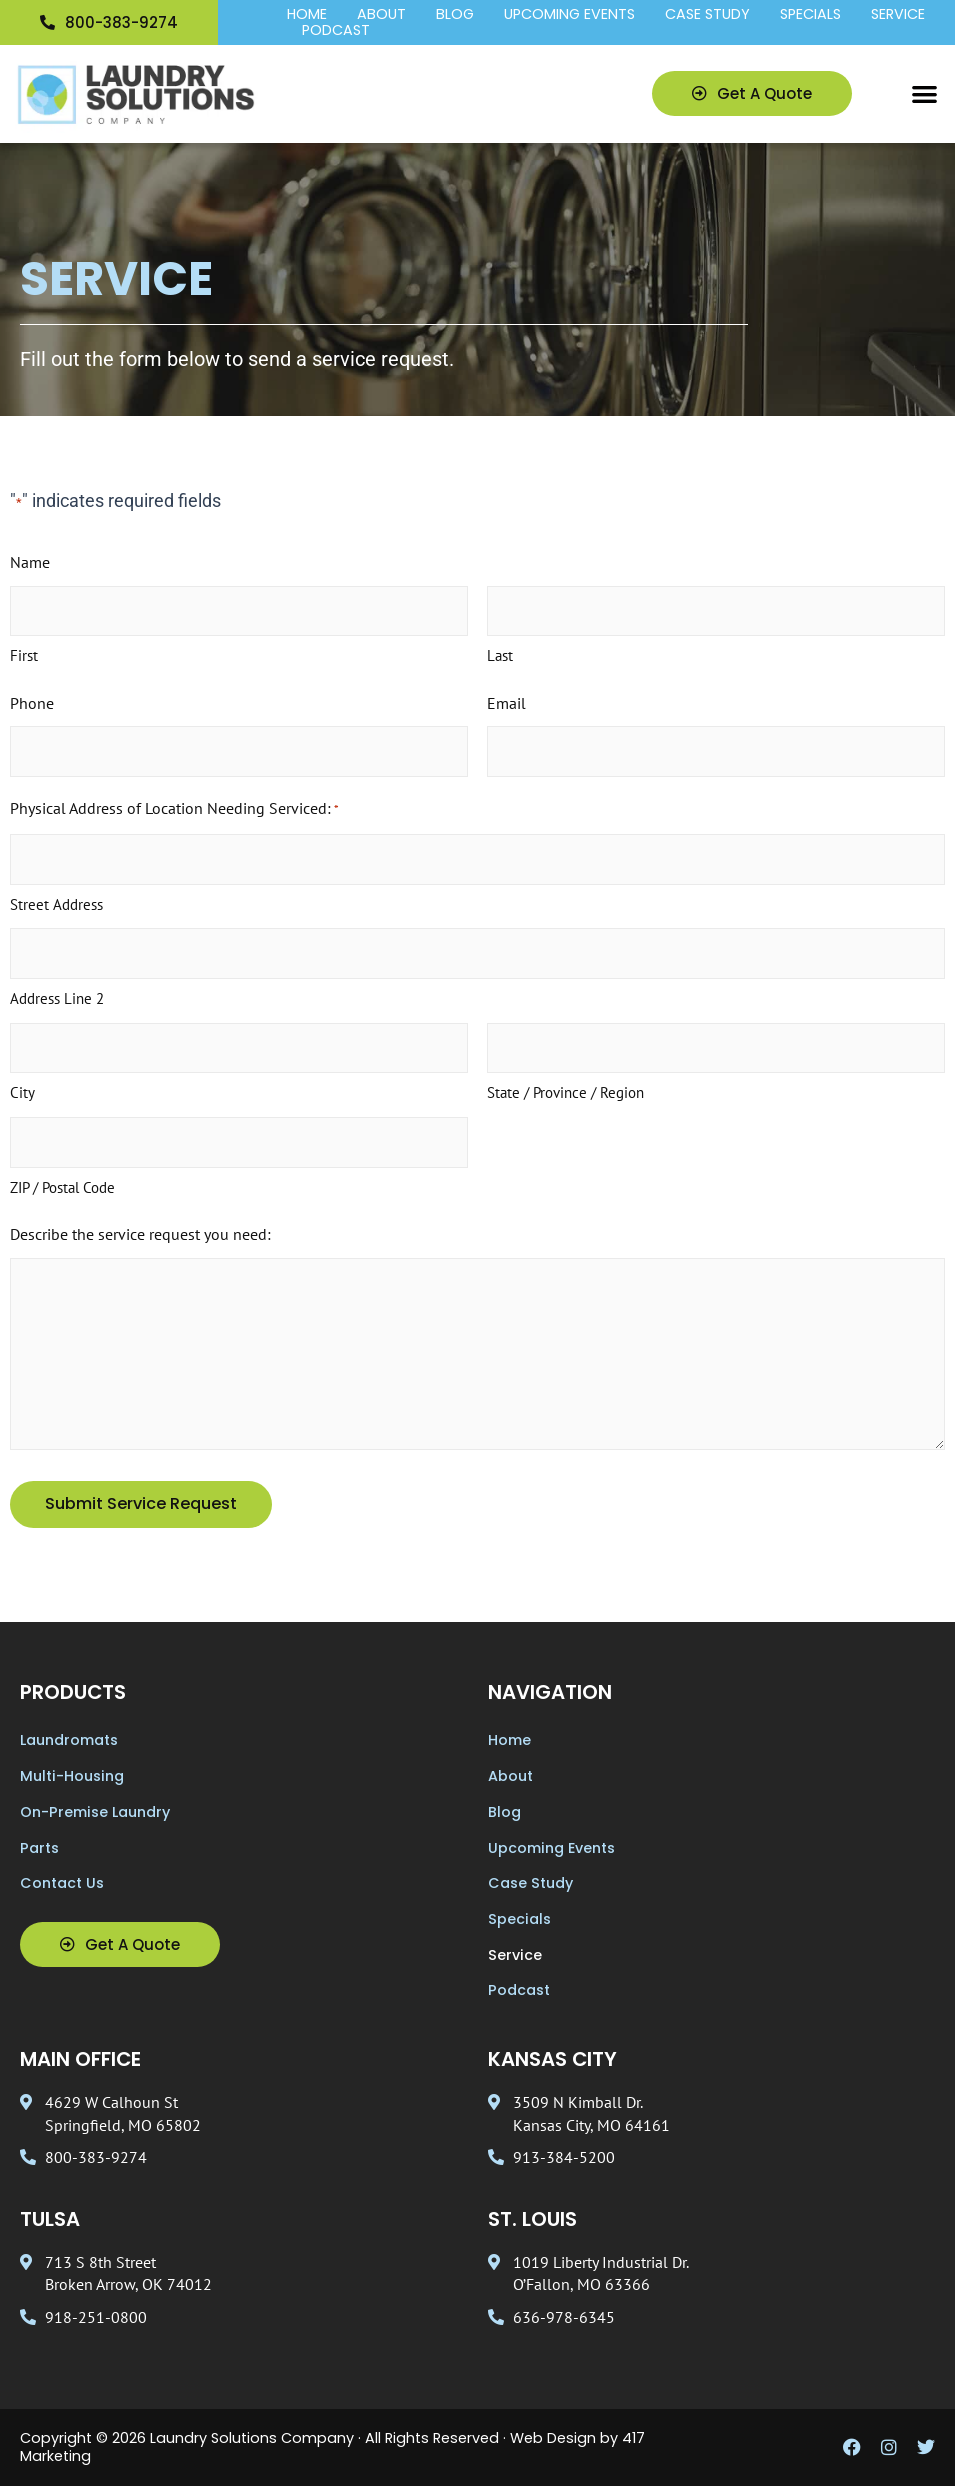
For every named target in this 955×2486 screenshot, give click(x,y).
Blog (455, 15)
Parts (39, 1848)
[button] (925, 94)
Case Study (707, 15)
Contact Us (62, 1883)
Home (307, 15)
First (24, 655)
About (381, 15)
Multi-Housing (72, 1776)
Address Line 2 (57, 998)
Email (506, 703)
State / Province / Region (565, 1092)
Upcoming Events (569, 15)
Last (500, 655)
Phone (32, 703)
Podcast (336, 31)
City (22, 1092)
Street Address (56, 904)
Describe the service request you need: (140, 1234)
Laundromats (69, 1740)
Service (898, 15)
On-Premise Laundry (95, 1812)
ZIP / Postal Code (62, 1187)
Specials (810, 15)
